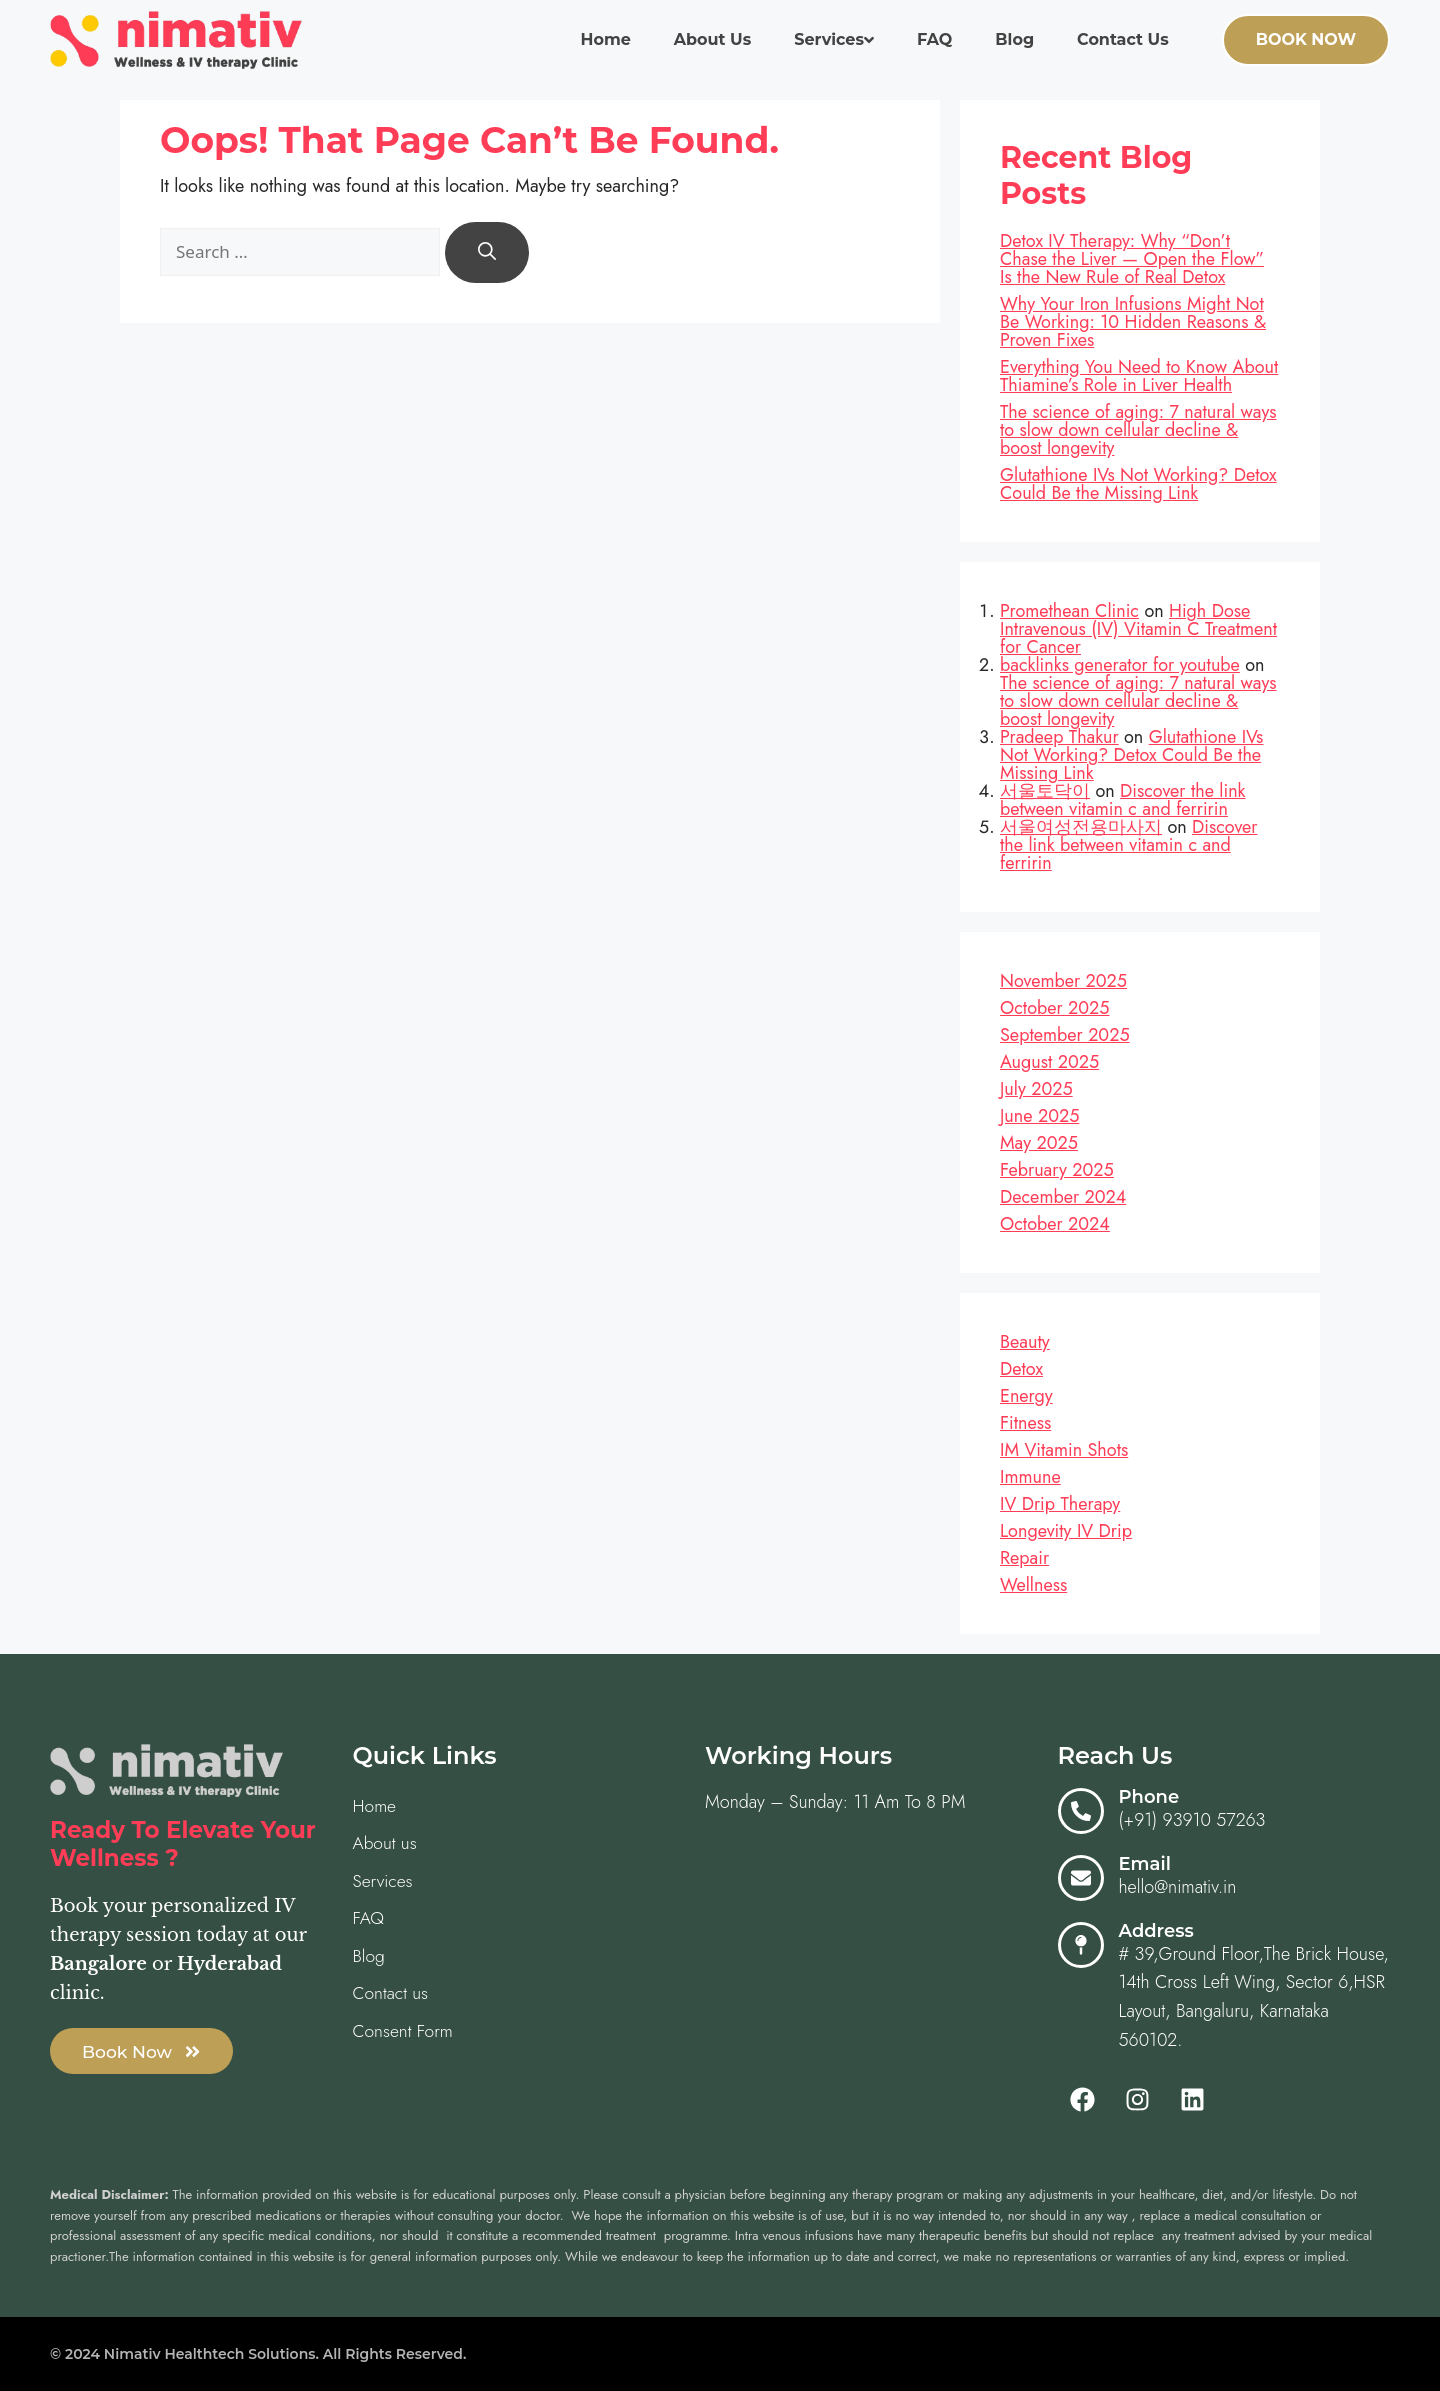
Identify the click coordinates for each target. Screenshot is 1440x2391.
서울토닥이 (1045, 791)
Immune (1030, 1477)
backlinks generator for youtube (1120, 665)
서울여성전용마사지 (1081, 827)
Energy (1026, 1396)
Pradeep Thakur (1059, 737)
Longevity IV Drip (1066, 1531)
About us (712, 39)
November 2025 (1063, 981)
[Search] (487, 252)
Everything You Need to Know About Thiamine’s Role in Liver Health (1139, 376)
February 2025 (1057, 1170)
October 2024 (1055, 1224)
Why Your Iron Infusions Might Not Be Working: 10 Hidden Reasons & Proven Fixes (1133, 322)
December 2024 (1063, 1197)
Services (834, 39)
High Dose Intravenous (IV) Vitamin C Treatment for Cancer (1138, 629)
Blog (1014, 39)
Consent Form (404, 2035)
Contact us (1123, 39)
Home (605, 39)
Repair (1024, 1558)
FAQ (934, 39)
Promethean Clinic (1069, 611)
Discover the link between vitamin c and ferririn (1123, 800)
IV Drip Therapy (1060, 1504)
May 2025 (1039, 1143)
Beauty (1025, 1342)
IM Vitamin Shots (1064, 1450)
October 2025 (1055, 1008)
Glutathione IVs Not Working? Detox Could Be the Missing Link (1138, 484)
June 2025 (1039, 1116)
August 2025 (1049, 1062)
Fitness (1025, 1423)
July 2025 (1036, 1089)
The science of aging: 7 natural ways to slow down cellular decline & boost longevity (1138, 430)
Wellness (1033, 1585)
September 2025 (1065, 1035)
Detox (1021, 1369)
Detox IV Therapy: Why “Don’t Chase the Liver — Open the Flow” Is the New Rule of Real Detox (1132, 259)
